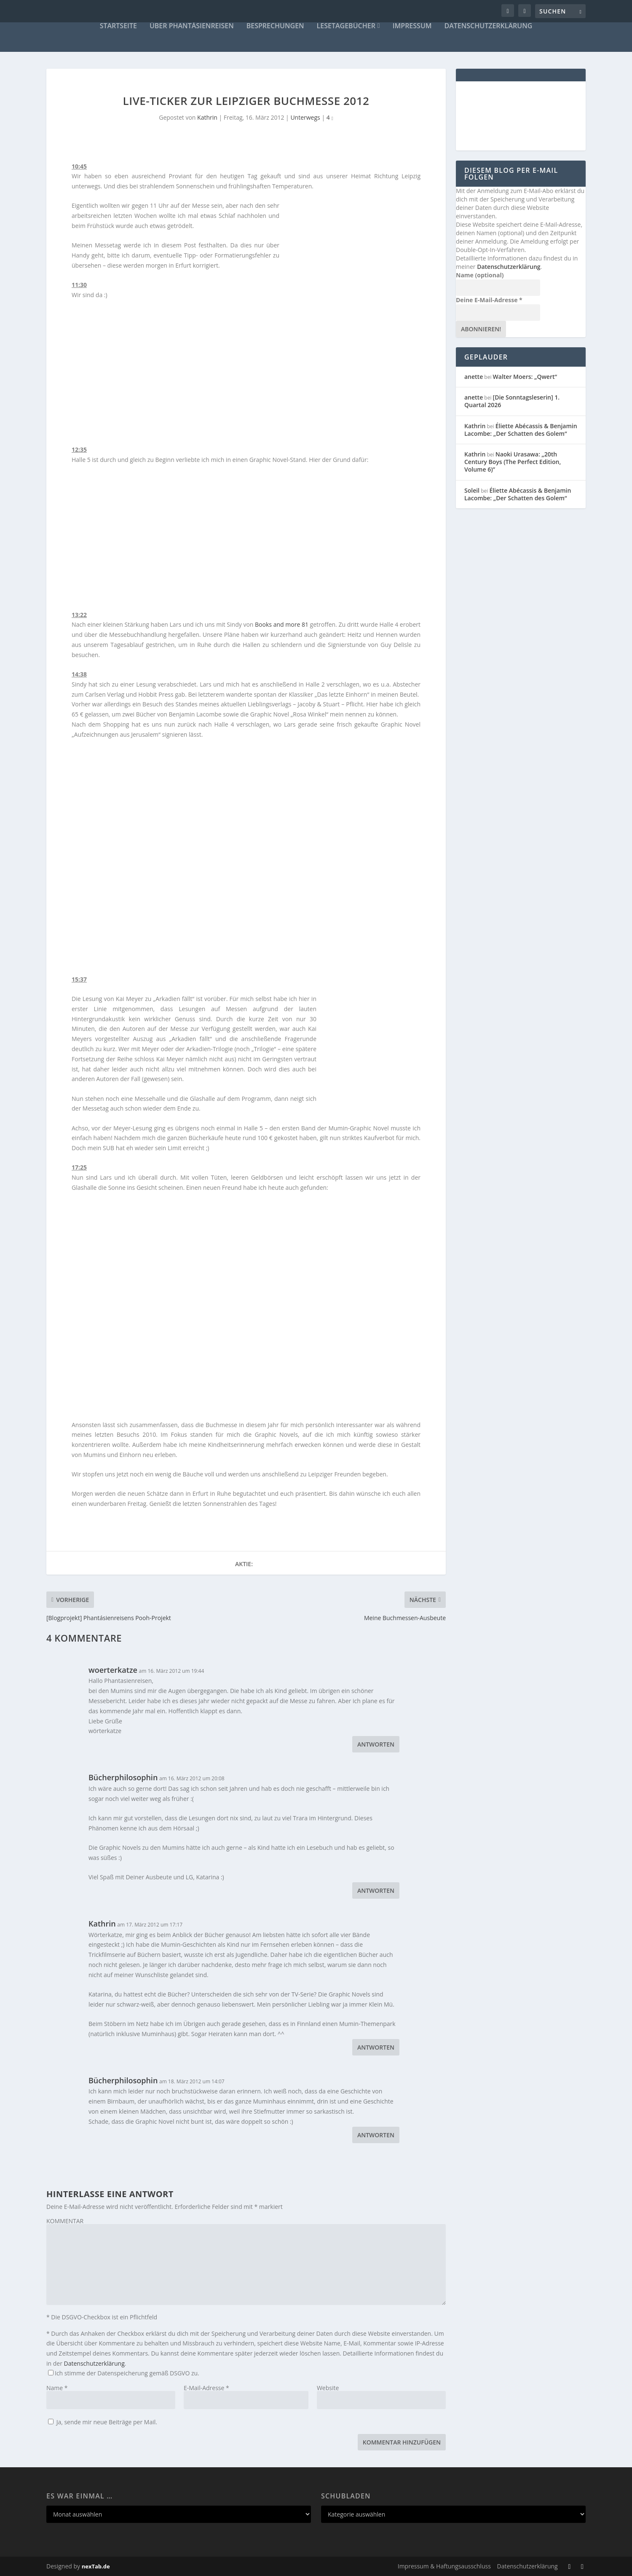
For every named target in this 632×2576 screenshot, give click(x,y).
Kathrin (207, 117)
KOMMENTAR (64, 2221)
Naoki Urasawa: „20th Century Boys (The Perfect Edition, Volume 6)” (512, 461)
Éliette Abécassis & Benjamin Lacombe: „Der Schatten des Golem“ (520, 429)
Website (328, 2388)
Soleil (471, 490)
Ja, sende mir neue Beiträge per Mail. (102, 2422)
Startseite (118, 26)
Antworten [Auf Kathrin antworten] (375, 2047)
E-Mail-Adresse (206, 2388)
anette (473, 377)
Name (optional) (479, 275)
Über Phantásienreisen (192, 26)
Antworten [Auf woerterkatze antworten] (375, 1744)
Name (57, 2388)
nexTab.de (96, 2566)
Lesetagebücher (346, 26)
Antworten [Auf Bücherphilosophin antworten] (375, 1890)
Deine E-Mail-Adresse (489, 300)
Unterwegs (305, 117)
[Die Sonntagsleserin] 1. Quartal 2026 (512, 401)
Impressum (412, 26)
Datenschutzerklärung (489, 26)
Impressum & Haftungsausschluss (444, 2566)
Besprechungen (275, 26)
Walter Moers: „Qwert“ (525, 377)
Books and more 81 (281, 624)
